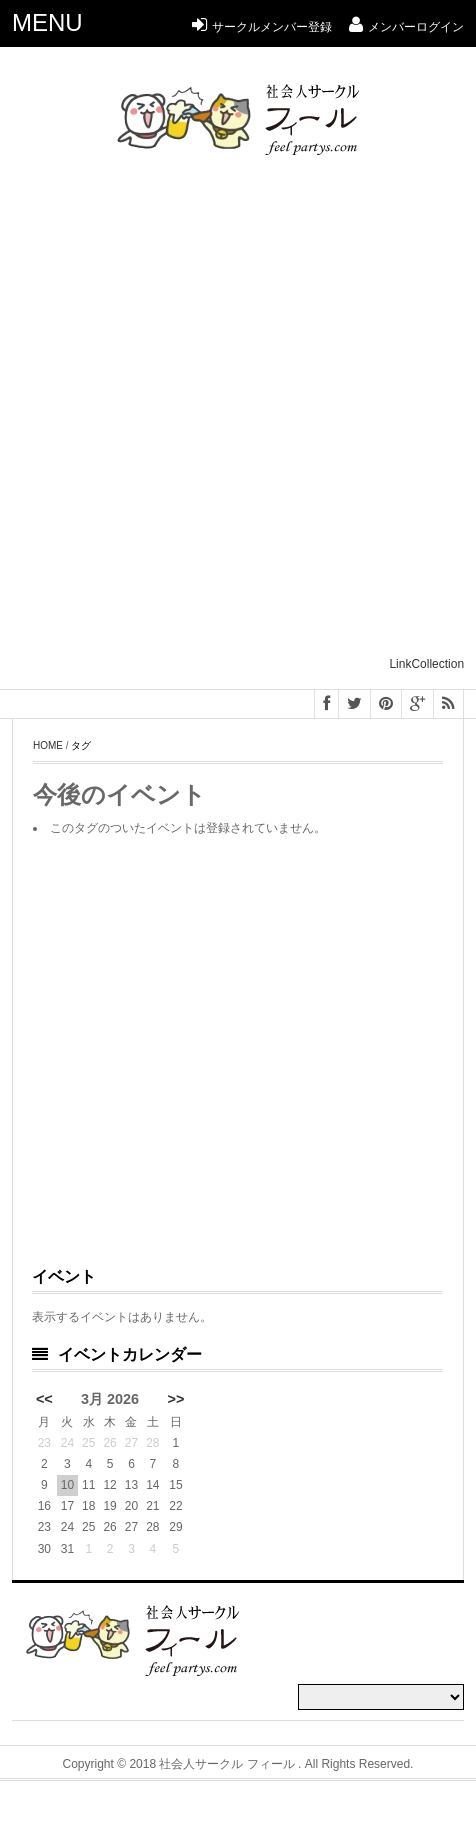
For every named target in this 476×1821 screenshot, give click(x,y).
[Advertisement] (236, 414)
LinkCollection (426, 664)
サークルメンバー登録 (262, 27)
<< (44, 1399)
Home (48, 745)
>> (176, 1399)
